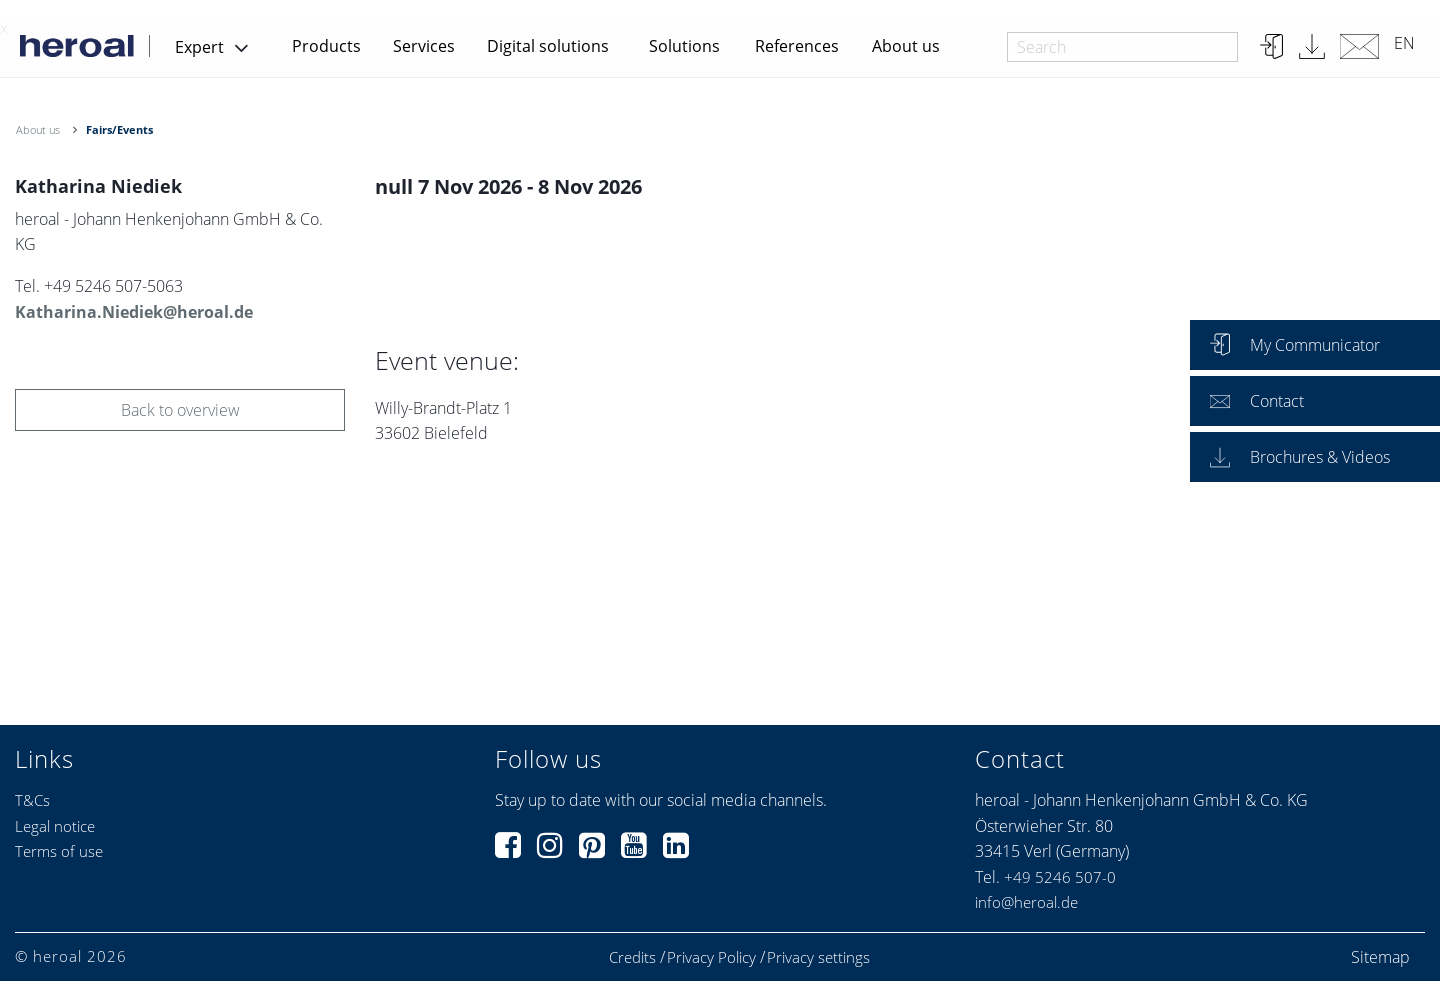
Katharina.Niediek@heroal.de (134, 312)
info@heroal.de (1026, 902)
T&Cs (32, 800)
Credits (632, 957)
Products (326, 46)
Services (424, 46)
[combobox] (1122, 47)
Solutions (684, 46)
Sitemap (1380, 957)
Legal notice (55, 826)
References (797, 46)
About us (906, 46)
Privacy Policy (711, 957)
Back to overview (180, 410)
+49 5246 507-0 (1060, 877)
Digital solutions (548, 46)
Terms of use (59, 851)
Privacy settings (818, 957)
